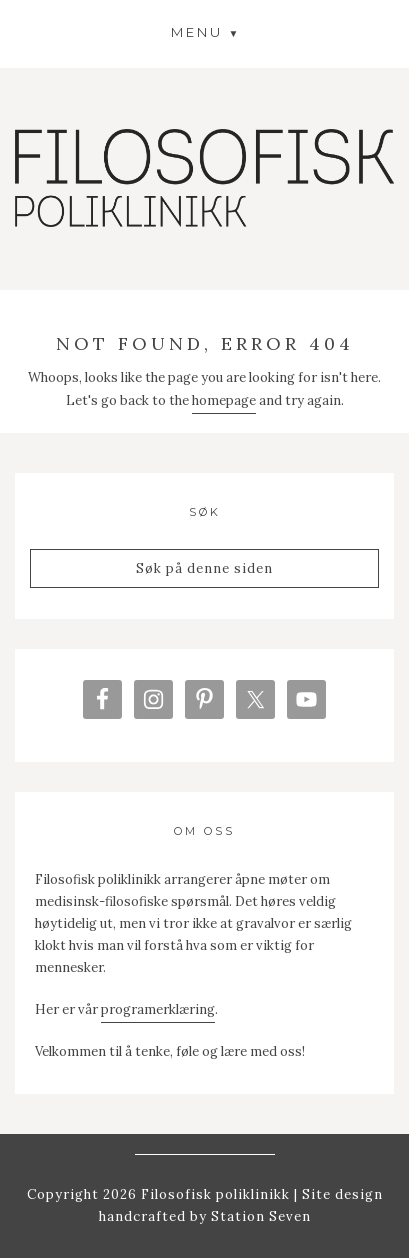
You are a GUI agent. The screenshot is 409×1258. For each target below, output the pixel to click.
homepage (224, 400)
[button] (205, 31)
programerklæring (158, 1009)
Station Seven (259, 1216)
